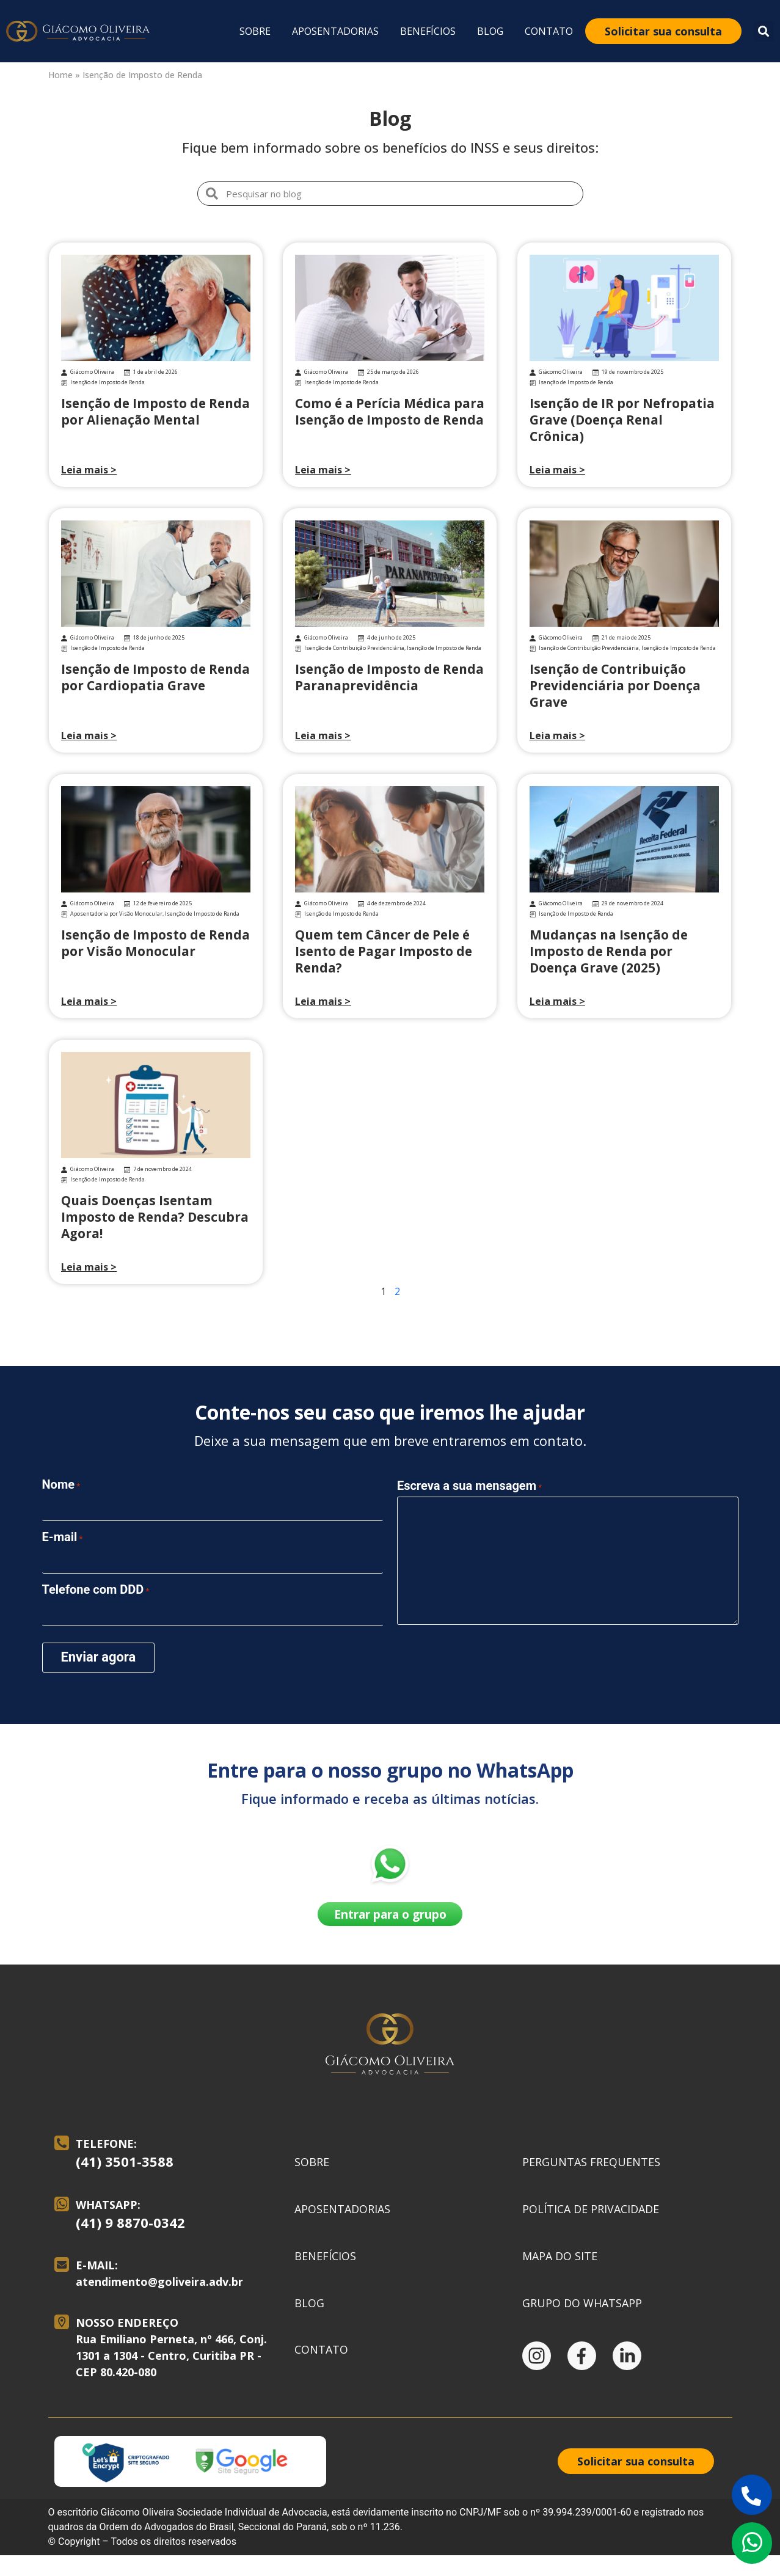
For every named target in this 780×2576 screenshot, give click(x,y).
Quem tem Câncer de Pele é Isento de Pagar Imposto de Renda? (383, 951)
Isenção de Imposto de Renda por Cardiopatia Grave (155, 677)
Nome (61, 1484)
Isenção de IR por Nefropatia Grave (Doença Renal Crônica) (622, 420)
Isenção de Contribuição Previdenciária (354, 648)
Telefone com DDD (96, 1586)
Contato (549, 31)
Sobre (255, 31)
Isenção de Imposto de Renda (107, 382)
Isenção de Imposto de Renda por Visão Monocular (155, 943)
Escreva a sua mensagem (469, 1482)
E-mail (62, 1535)
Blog (490, 31)
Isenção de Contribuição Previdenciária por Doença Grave (615, 685)
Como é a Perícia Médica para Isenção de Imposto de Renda (389, 411)
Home (60, 75)
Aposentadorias (335, 31)
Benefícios (428, 31)
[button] (764, 31)
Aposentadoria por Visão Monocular (116, 914)
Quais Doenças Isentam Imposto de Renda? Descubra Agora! (155, 1217)
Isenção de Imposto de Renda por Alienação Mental (155, 411)
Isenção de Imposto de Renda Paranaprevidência (389, 677)
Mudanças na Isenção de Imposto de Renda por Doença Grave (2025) (609, 951)
